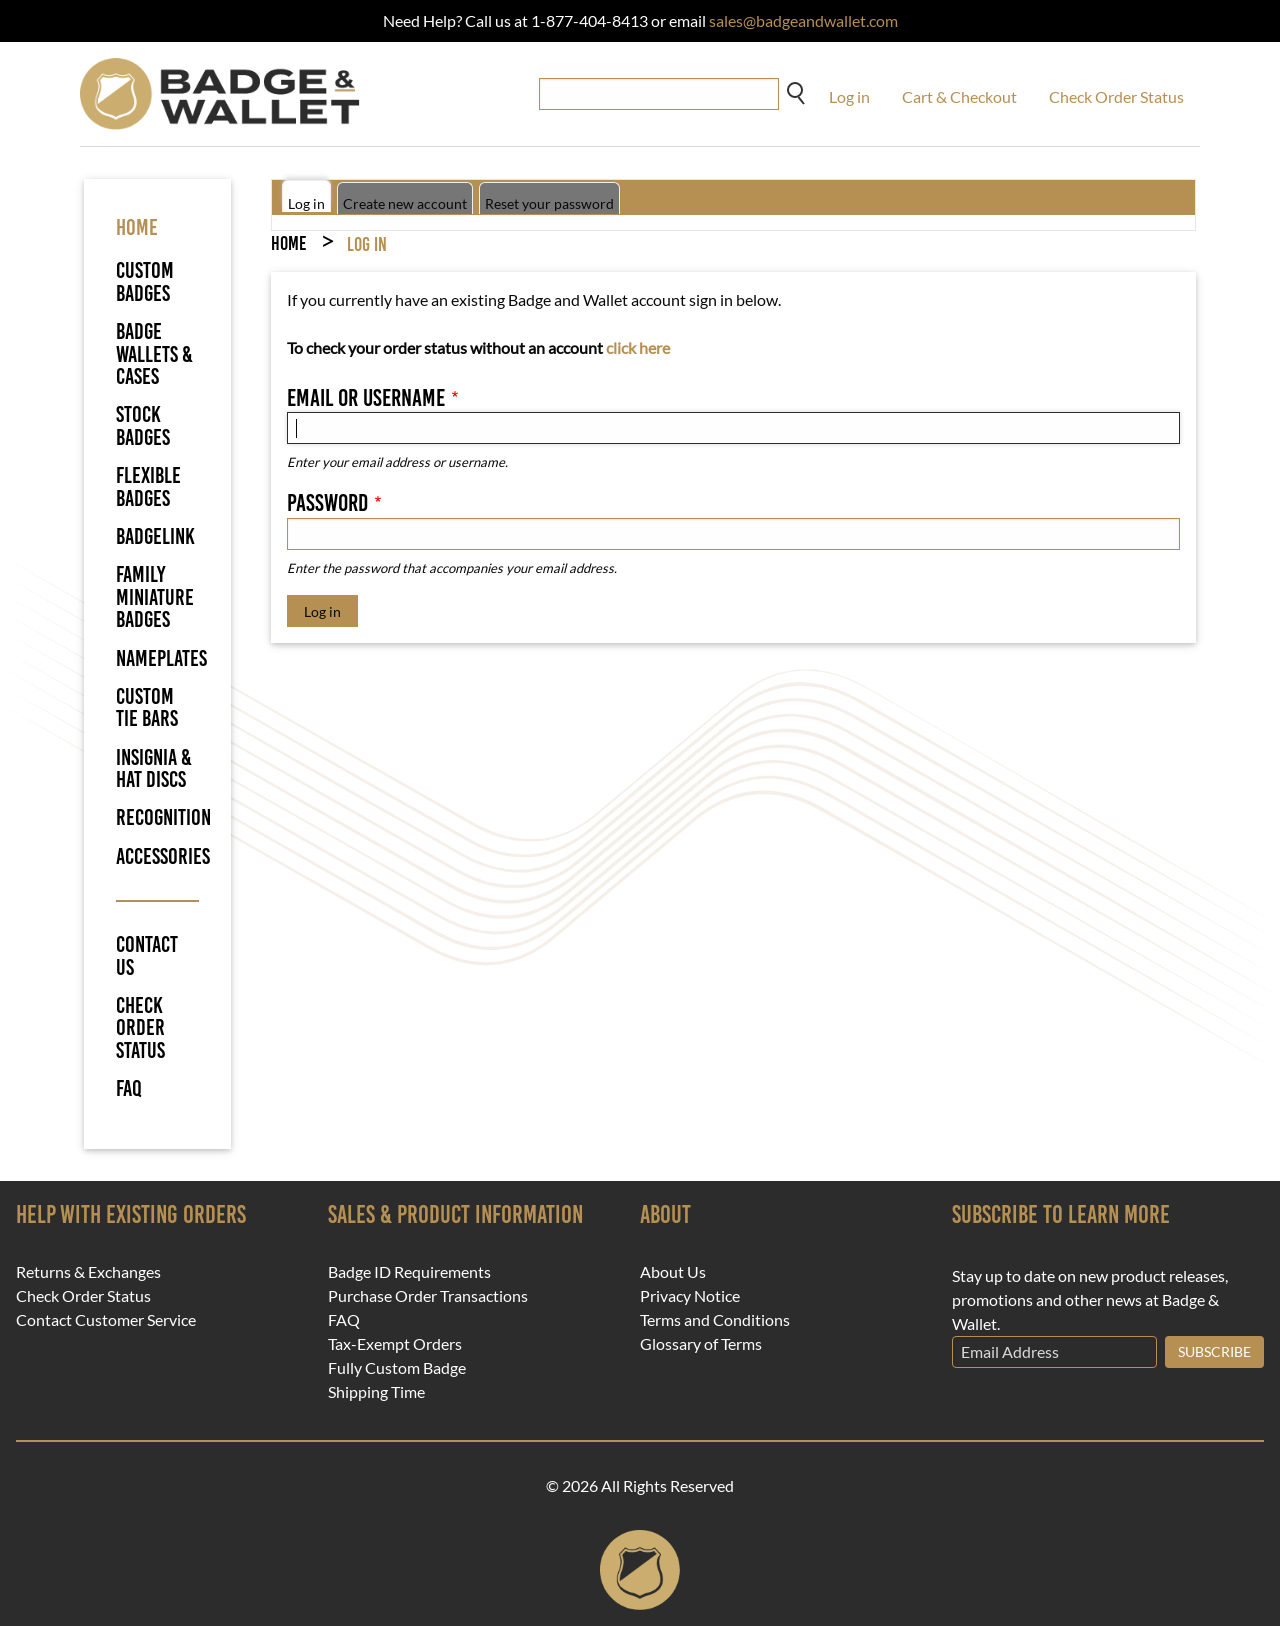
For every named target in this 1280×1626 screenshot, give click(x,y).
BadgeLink (155, 536)
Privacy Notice (690, 1296)
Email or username (366, 398)
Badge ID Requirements (409, 1272)
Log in (849, 96)
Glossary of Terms (701, 1344)
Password (327, 503)
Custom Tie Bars (147, 707)
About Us (673, 1272)
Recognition (163, 817)
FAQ (129, 1089)
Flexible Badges (148, 486)
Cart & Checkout (959, 96)
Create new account (405, 203)
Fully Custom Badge (397, 1368)
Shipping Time (376, 1392)
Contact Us (147, 956)
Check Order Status (1116, 96)
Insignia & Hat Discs (154, 768)
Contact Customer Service (106, 1320)
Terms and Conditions (715, 1320)
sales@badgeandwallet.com (803, 20)
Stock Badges (143, 425)
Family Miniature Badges (155, 597)
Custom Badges (145, 281)
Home (288, 243)
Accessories (163, 856)
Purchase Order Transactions (428, 1296)
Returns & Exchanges (88, 1272)
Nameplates (161, 658)
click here (638, 347)
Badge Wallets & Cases (154, 354)
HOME (137, 227)
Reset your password (549, 203)
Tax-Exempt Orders (395, 1344)
